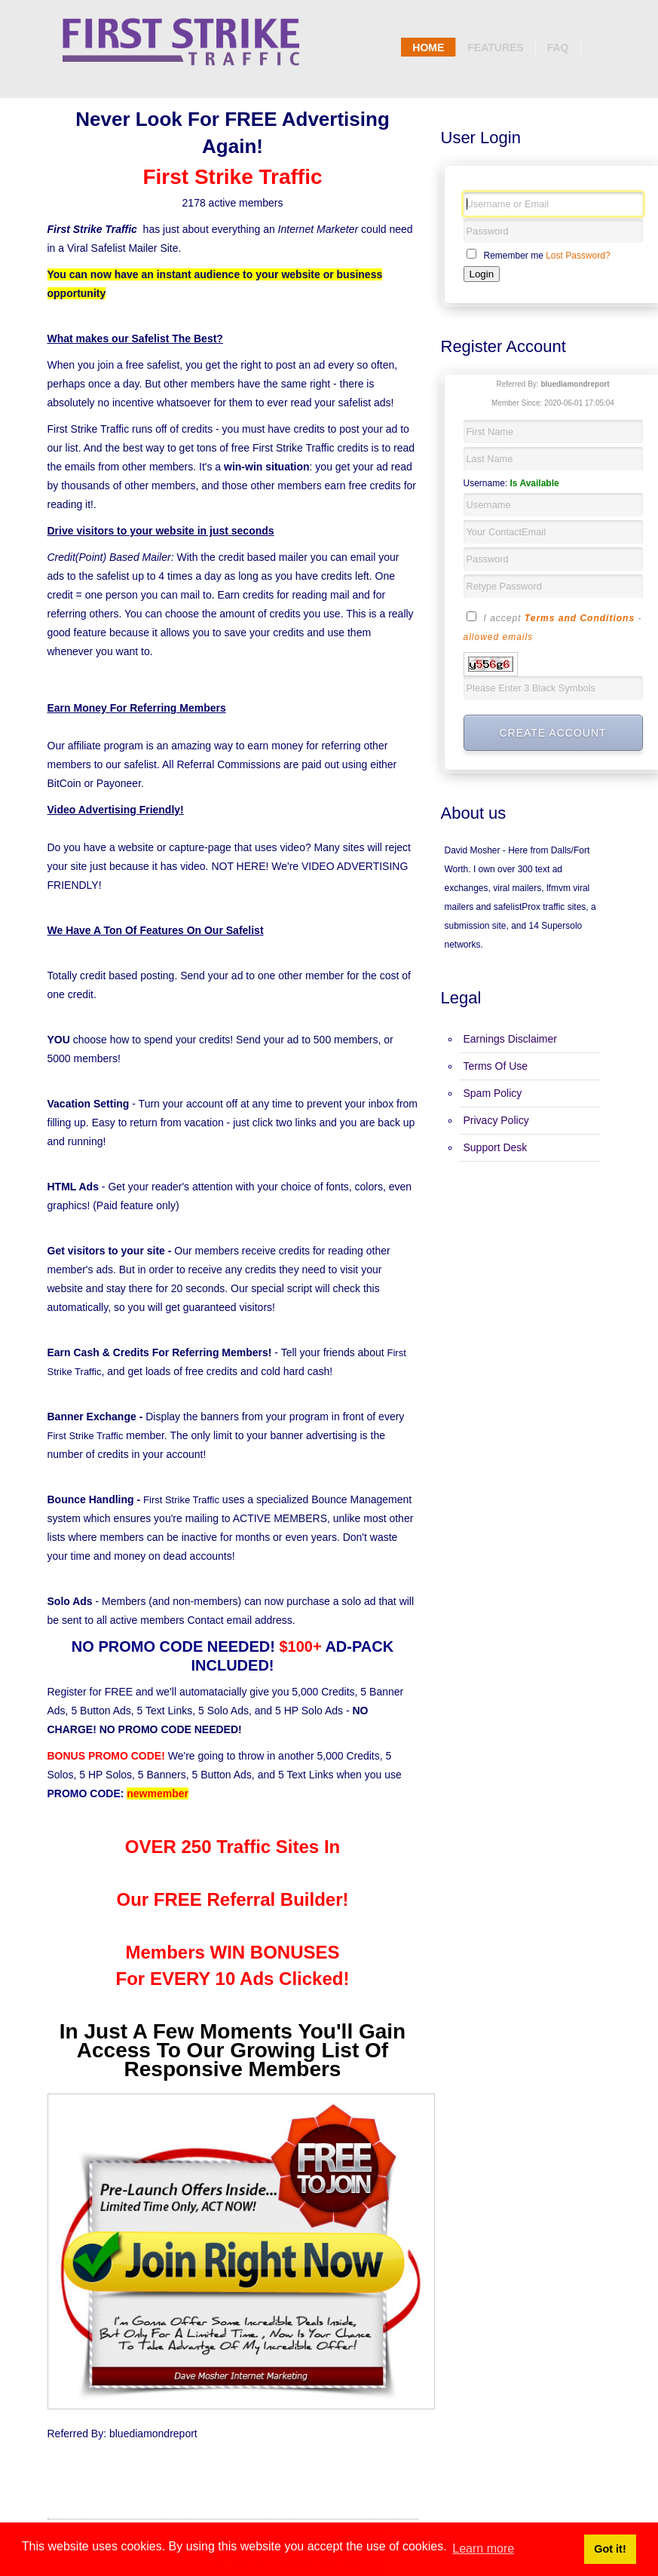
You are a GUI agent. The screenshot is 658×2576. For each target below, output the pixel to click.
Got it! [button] (610, 2549)
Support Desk (496, 1147)
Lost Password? (578, 255)
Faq (558, 47)
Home (428, 47)
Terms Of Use (496, 1066)
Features (495, 47)
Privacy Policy (496, 1120)
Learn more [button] (483, 2548)
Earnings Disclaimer (510, 1039)
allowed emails (499, 637)
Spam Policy (493, 1093)
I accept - (553, 626)
